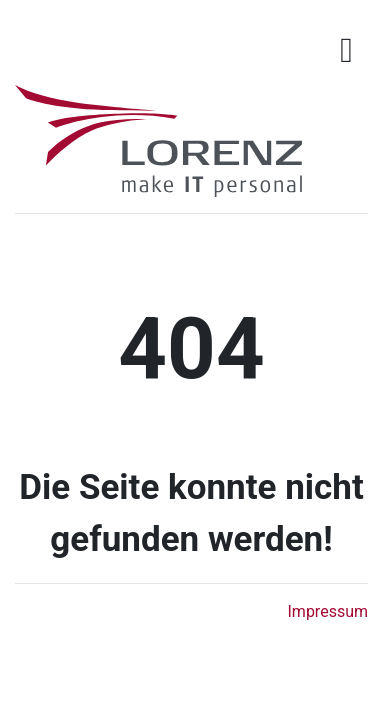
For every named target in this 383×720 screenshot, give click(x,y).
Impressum (328, 611)
